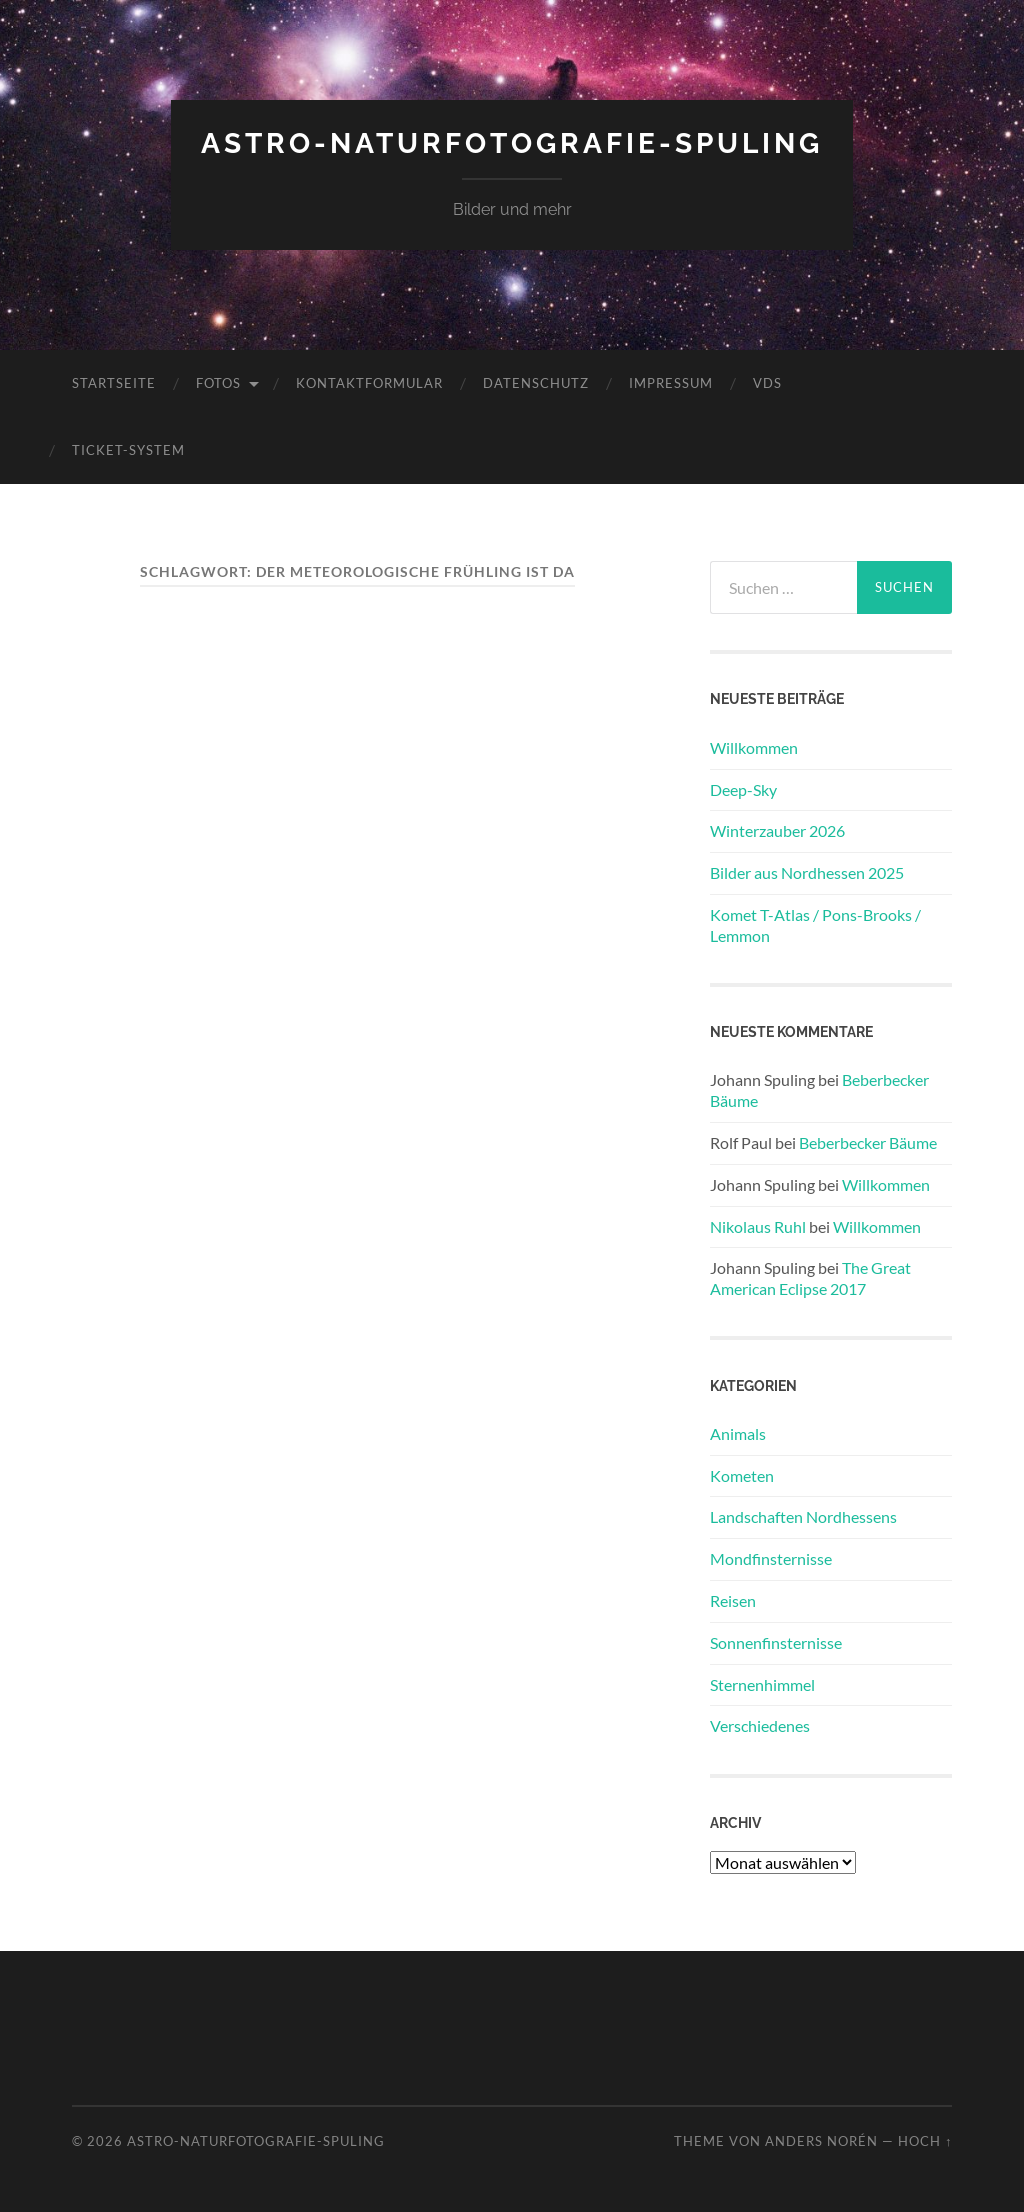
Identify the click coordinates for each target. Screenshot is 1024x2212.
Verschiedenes (760, 1725)
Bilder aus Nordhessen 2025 (807, 872)
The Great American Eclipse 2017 (810, 1278)
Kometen (742, 1475)
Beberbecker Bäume (868, 1142)
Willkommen (754, 747)
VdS (767, 383)
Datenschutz (536, 383)
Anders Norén (821, 2141)
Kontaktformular (369, 383)
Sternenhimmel (762, 1684)
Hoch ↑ (925, 2141)
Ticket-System (128, 450)
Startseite (114, 383)
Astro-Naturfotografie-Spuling (512, 143)
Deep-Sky (743, 789)
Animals (738, 1433)
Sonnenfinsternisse (776, 1642)
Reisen (733, 1600)
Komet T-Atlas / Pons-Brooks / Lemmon (815, 925)
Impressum (671, 383)
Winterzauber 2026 (777, 830)
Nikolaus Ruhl (758, 1226)
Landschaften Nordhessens (803, 1516)
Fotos (218, 383)
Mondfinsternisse (771, 1558)
